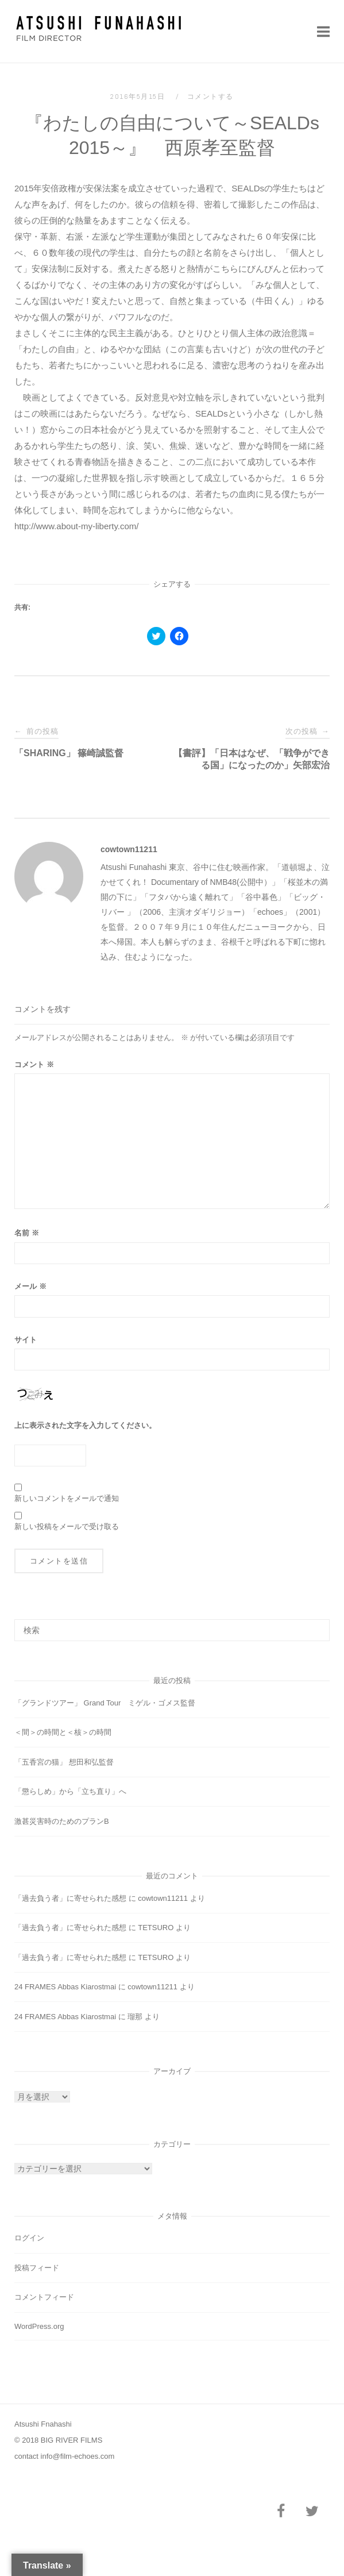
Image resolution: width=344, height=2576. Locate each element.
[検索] (316, 1625)
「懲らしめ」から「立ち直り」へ (70, 1791)
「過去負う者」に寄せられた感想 (70, 1898)
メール (30, 1286)
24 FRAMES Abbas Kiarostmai (65, 1986)
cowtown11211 (129, 849)
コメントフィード (44, 2297)
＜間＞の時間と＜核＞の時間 (62, 1732)
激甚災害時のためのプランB (61, 1821)
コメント (34, 1064)
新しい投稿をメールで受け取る (66, 1526)
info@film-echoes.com (78, 2456)
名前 (26, 1233)
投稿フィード (36, 2267)
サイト (25, 1339)
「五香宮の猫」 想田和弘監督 (64, 1762)
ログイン (29, 2238)
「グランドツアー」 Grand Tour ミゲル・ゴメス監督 (104, 1703)
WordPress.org (39, 2326)
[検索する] (172, 1630)
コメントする (210, 96)
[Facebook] (281, 2511)
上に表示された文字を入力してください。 (85, 1425)
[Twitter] (312, 2511)
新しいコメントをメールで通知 (66, 1498)
